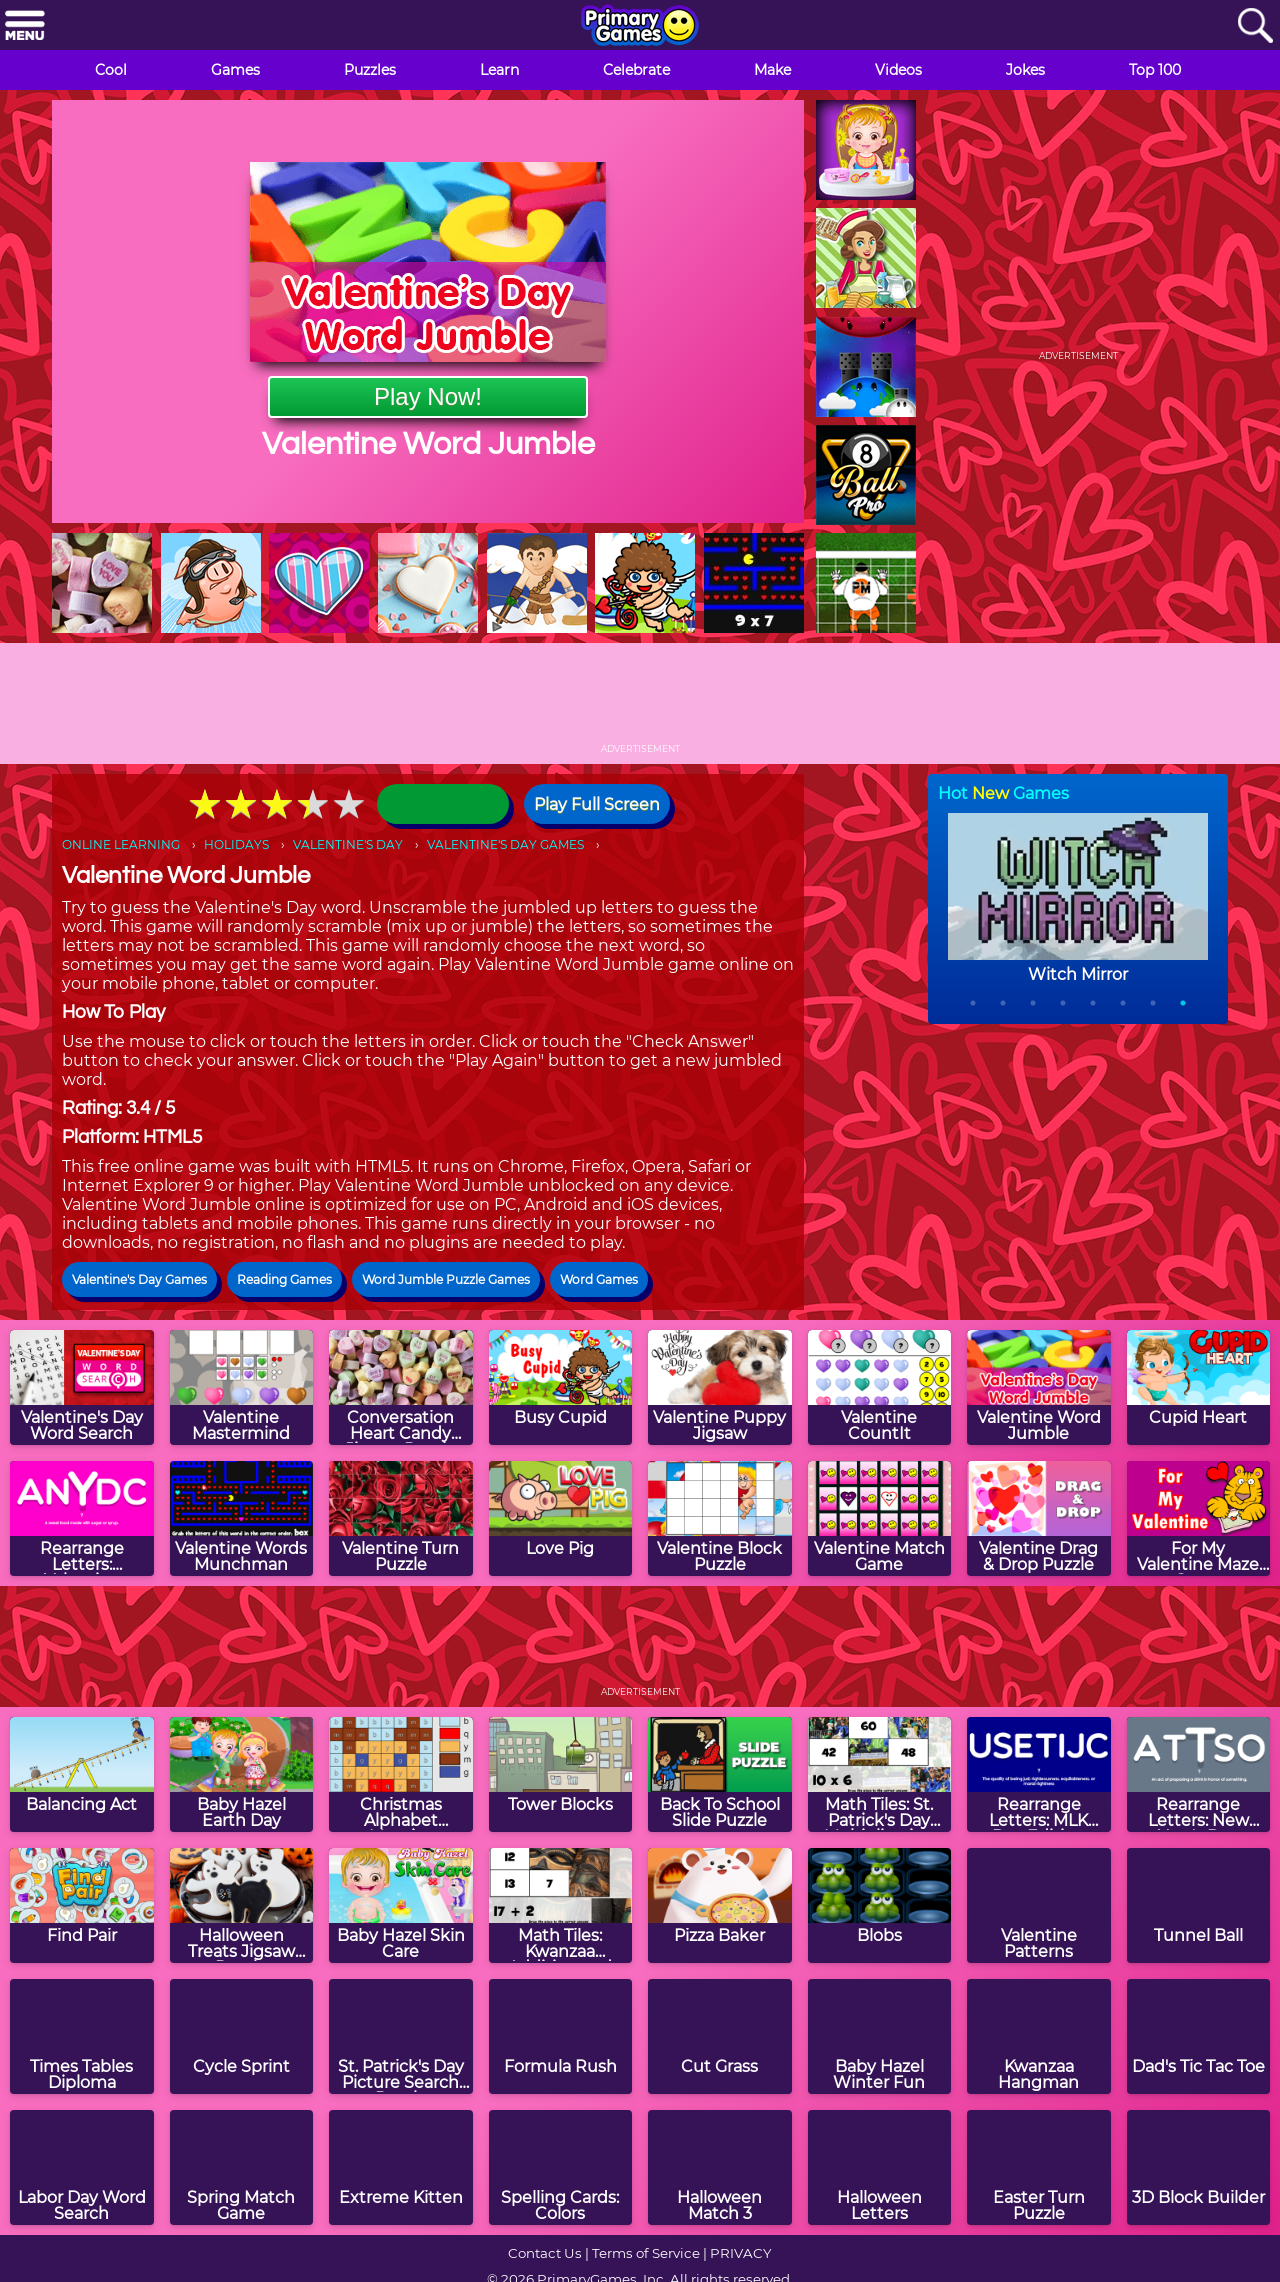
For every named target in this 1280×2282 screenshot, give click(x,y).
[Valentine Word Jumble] (1039, 1387)
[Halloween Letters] (880, 2167)
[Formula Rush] (561, 2036)
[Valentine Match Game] (880, 1518)
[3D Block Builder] (1199, 2167)
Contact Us (545, 2253)
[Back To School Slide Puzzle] (720, 1774)
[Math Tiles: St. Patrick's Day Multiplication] (880, 1774)
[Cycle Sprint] (242, 2036)
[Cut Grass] (720, 2036)
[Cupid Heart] (1199, 1387)
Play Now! (428, 396)
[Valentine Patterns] (1039, 1905)
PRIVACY (740, 2253)
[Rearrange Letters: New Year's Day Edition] (1199, 1774)
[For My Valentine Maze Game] (1199, 1518)
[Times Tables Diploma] (82, 2036)
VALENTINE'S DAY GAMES (505, 844)
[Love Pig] (561, 1518)
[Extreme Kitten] (401, 2167)
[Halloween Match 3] (720, 2167)
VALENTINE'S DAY (348, 844)
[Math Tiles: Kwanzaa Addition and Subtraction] (561, 1905)
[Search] (1255, 26)
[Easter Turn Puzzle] (1039, 2167)
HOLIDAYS (236, 844)
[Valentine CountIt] (880, 1387)
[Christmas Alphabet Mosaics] (401, 1774)
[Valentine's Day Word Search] (82, 1387)
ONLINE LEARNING (121, 844)
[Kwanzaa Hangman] (1039, 2036)
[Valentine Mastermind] (242, 1387)
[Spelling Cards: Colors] (561, 2167)
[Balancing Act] (82, 1774)
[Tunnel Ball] (1199, 1905)
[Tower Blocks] (561, 1774)
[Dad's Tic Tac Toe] (1199, 2036)
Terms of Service (646, 2253)
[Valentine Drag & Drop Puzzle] (1039, 1518)
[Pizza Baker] (720, 1905)
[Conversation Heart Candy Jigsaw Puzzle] (401, 1387)
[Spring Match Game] (242, 2167)
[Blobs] (880, 1905)
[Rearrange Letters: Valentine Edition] (82, 1518)
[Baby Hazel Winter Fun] (880, 2036)
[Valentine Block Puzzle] (720, 1518)
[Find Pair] (82, 1905)
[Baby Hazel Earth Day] (242, 1774)
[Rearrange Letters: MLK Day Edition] (1039, 1774)
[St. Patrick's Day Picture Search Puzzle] (401, 2036)
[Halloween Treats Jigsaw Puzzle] (242, 1905)
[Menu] (25, 26)
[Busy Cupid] (561, 1387)
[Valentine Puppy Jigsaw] (720, 1387)
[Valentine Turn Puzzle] (401, 1518)
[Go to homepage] (640, 27)
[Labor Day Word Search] (82, 2167)
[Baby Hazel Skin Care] (401, 1905)
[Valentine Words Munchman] (242, 1518)
